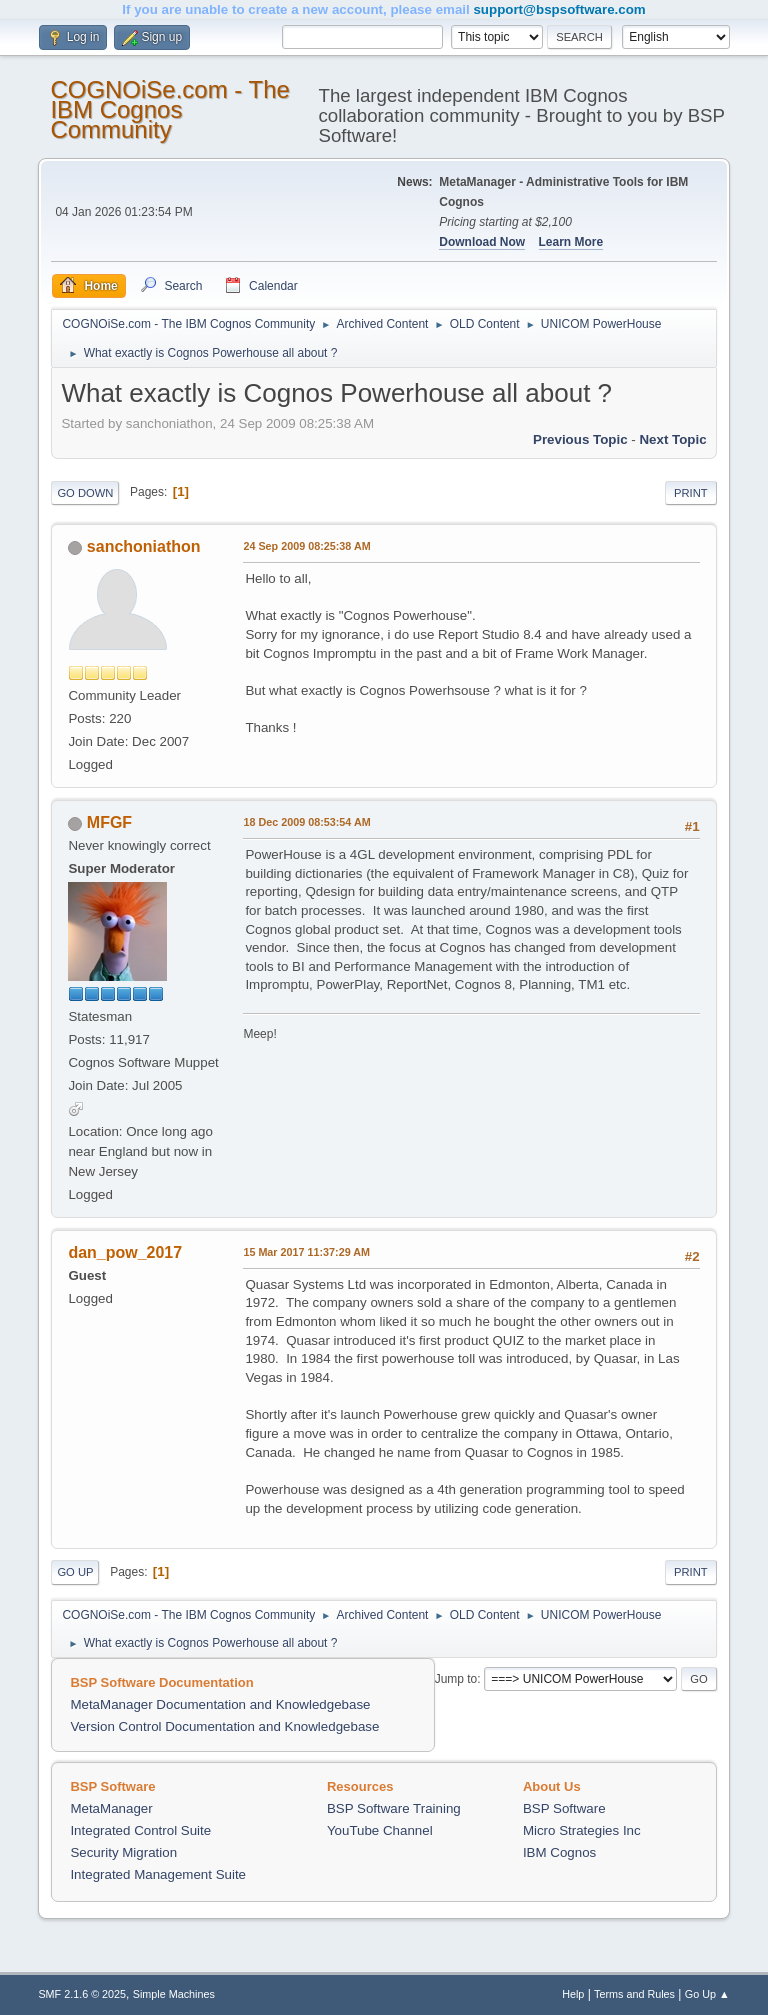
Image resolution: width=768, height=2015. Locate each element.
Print (691, 493)
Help (573, 1994)
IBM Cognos (559, 1852)
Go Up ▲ (707, 1994)
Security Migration (123, 1852)
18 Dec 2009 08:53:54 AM (306, 822)
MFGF (109, 822)
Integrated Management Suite (158, 1874)
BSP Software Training (394, 1808)
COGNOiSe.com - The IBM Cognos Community (169, 109)
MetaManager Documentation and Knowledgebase (220, 1704)
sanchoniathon (144, 546)
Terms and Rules (634, 1994)
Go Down (85, 493)
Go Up (75, 1572)
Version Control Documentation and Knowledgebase (224, 1726)
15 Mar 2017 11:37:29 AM (306, 1252)
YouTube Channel (380, 1830)
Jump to (456, 1679)
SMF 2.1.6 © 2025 (82, 1994)
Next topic (672, 439)
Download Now (482, 242)
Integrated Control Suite (140, 1830)
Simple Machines (174, 1994)
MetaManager (111, 1808)
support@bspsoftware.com (559, 9)
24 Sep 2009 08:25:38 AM (306, 546)
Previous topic (580, 439)
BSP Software (564, 1808)
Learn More (571, 242)
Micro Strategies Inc (582, 1830)
